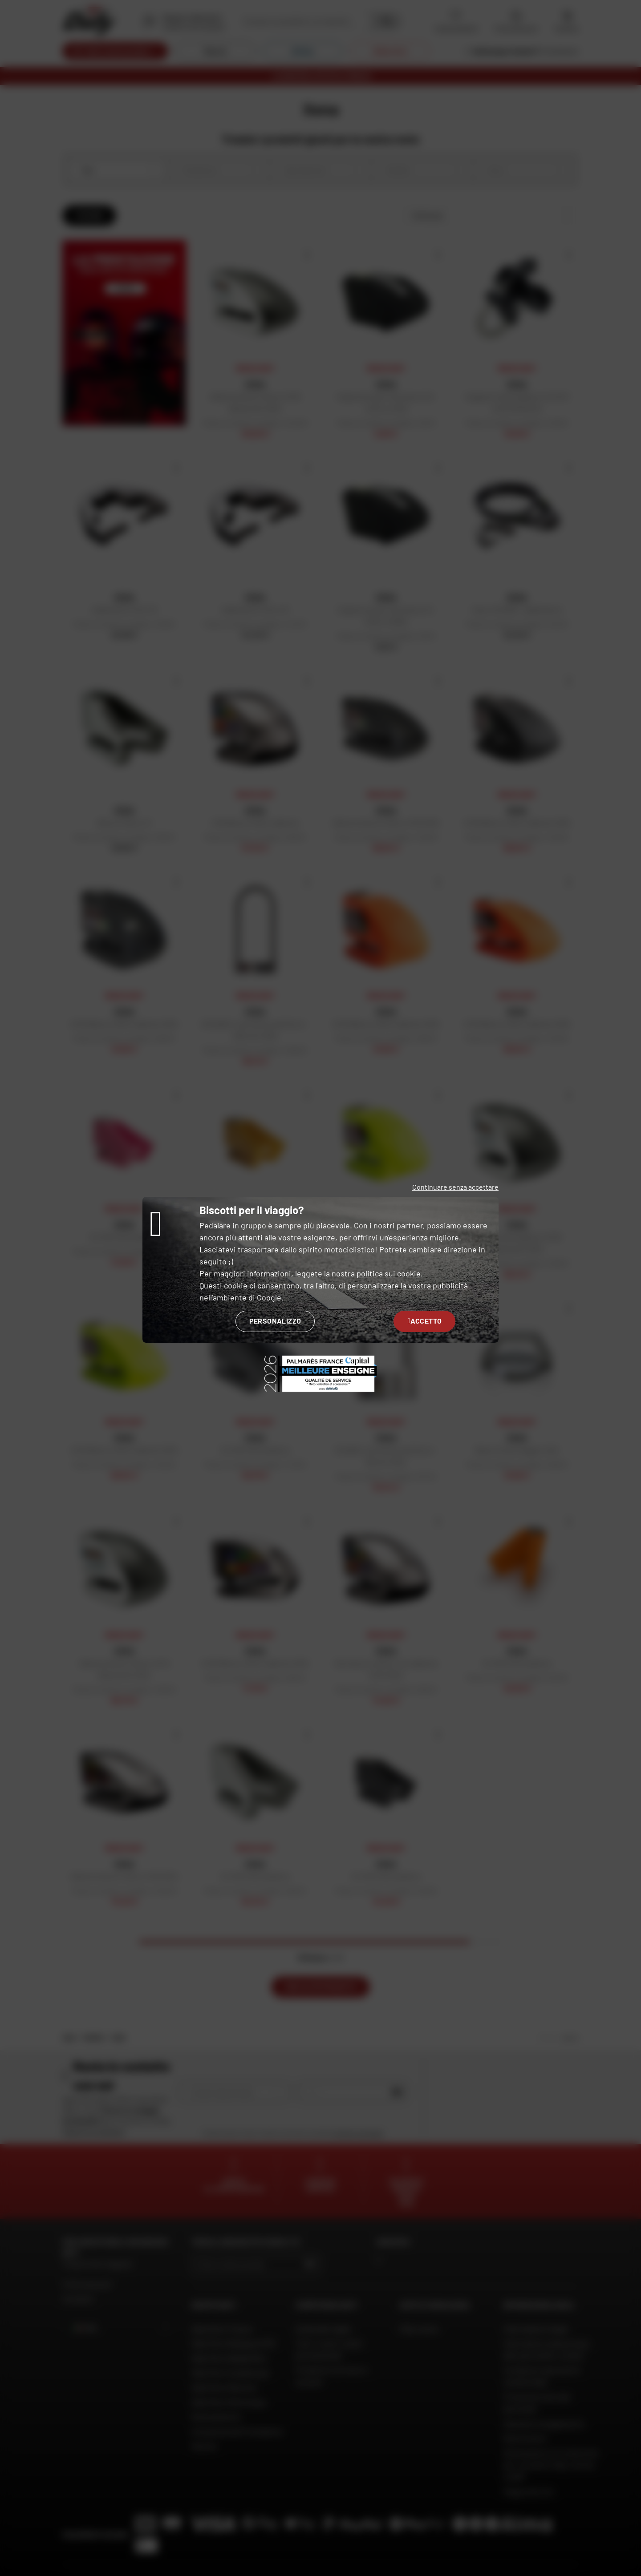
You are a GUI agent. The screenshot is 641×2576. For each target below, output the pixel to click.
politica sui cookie (389, 1273)
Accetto (424, 1320)
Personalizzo (275, 1320)
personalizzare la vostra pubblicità (407, 1285)
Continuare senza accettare (455, 1187)
